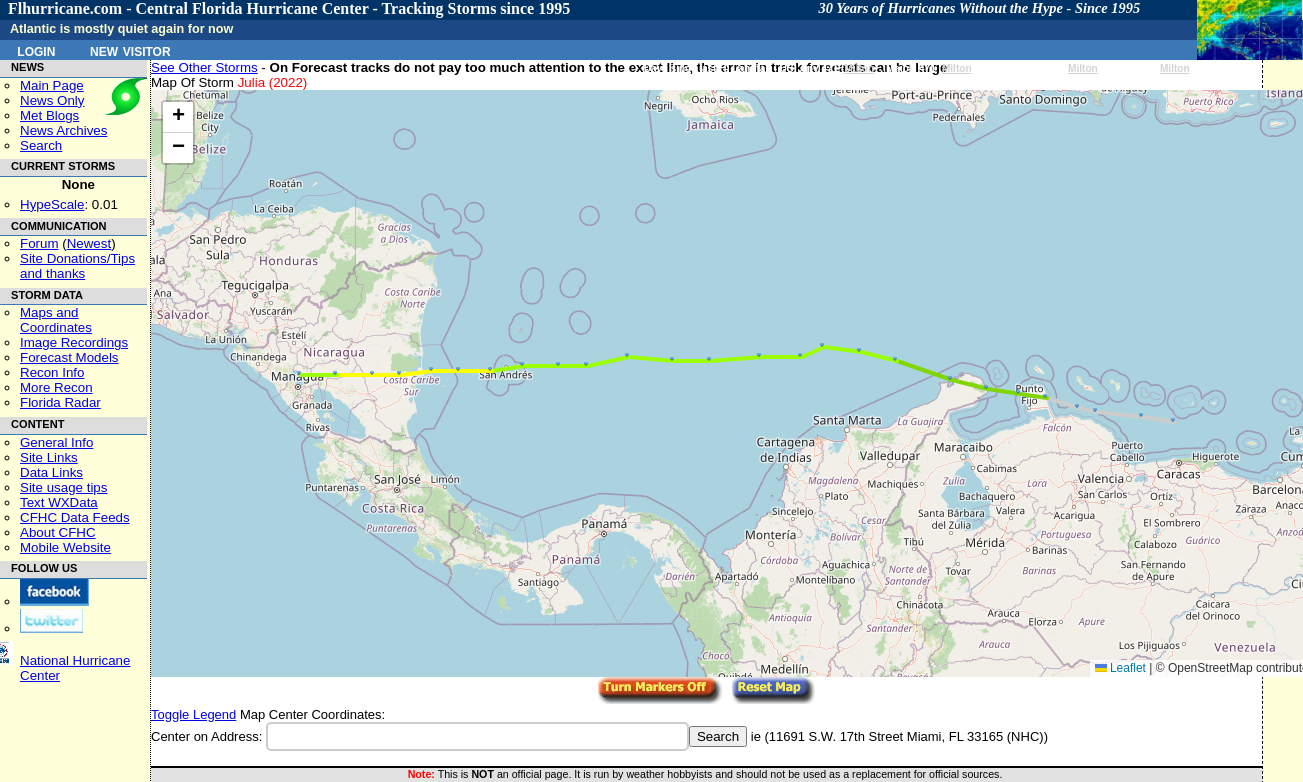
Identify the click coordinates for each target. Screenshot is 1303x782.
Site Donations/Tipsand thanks (77, 266)
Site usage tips (63, 487)
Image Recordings (74, 342)
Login (36, 50)
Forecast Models (69, 357)
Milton (859, 68)
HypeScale (52, 204)
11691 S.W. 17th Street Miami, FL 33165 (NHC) (906, 736)
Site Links (49, 457)
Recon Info (52, 372)
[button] (1173, 420)
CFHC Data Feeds (75, 517)
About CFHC (58, 532)
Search (41, 145)
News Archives (63, 130)
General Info (56, 442)
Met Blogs (49, 115)
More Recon (56, 387)
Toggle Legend (193, 714)
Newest (89, 243)
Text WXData (59, 502)
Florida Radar (60, 402)
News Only (52, 100)
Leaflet (1120, 668)
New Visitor (130, 50)
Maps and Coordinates (56, 320)
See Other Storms (204, 67)
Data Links (51, 472)
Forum (39, 243)
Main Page (52, 85)
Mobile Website (65, 547)
